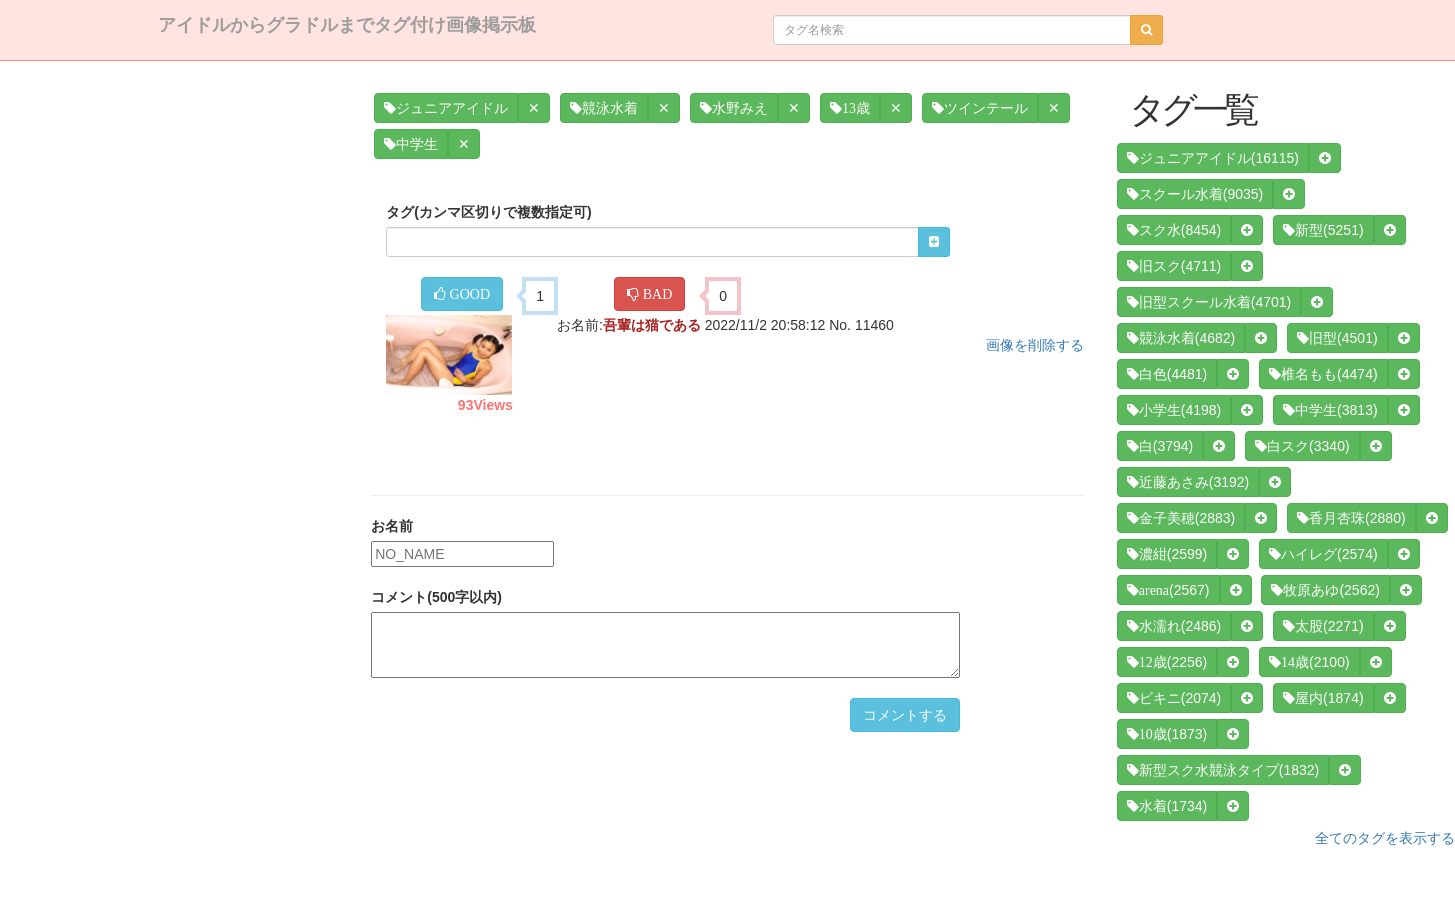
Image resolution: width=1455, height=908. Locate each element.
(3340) (1302, 446)
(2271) (1323, 626)
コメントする (905, 715)
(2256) (1167, 662)
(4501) (1337, 338)
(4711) (1174, 266)
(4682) (1181, 338)
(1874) (1323, 698)
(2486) (1174, 626)
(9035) (1195, 194)
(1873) (1167, 734)
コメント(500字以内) (436, 597)
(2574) (1323, 554)
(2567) (1168, 590)
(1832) (1223, 770)
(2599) (1167, 554)
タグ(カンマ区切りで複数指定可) (488, 212)
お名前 (392, 526)
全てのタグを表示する (1385, 838)
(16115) (1213, 158)
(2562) (1325, 590)
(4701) (1209, 302)
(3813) (1330, 410)
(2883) (1181, 518)
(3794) (1160, 446)
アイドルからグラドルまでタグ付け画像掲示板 (347, 25)
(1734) (1167, 806)
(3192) (1188, 482)
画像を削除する (1035, 345)
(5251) (1323, 230)
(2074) (1174, 698)
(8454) (1174, 230)
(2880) (1351, 518)
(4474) (1323, 374)
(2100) (1309, 662)
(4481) (1167, 374)
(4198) (1174, 410)
